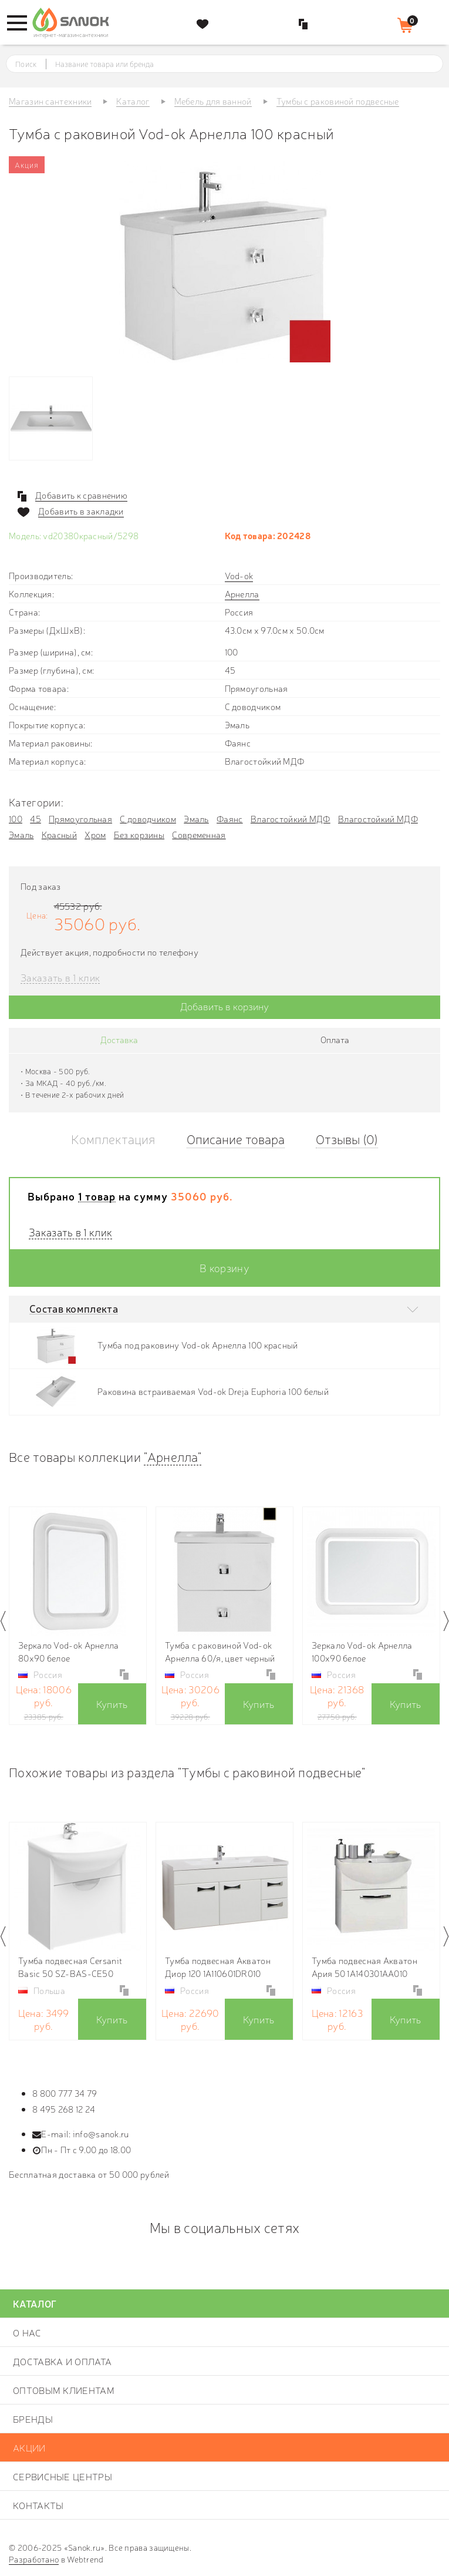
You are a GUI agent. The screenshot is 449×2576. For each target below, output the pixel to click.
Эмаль (196, 818)
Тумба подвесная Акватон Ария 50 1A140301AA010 (364, 1966)
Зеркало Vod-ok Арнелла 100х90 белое (362, 1651)
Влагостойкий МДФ (290, 818)
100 (15, 818)
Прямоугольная (80, 818)
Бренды (33, 2418)
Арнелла (242, 593)
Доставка (119, 1039)
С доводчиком (148, 818)
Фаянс (230, 818)
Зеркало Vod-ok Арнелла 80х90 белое (68, 1651)
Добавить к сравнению (81, 495)
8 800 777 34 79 (64, 2093)
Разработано (34, 2559)
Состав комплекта (73, 1308)
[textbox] (235, 64)
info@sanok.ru (101, 2133)
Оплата (334, 1039)
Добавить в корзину (224, 1006)
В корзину (224, 1267)
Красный (59, 834)
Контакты (38, 2504)
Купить (112, 1703)
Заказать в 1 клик (60, 977)
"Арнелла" (172, 1456)
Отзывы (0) (347, 1138)
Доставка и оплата (62, 2361)
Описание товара (236, 1138)
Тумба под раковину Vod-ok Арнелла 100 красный (197, 1345)
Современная (198, 834)
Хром (95, 834)
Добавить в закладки (81, 511)
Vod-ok (239, 575)
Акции (29, 2447)
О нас (27, 2332)
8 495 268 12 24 (64, 2109)
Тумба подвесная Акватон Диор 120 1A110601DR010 (218, 1966)
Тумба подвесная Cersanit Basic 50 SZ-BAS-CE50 (70, 1966)
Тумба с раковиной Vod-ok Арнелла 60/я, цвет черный (220, 1651)
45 (35, 818)
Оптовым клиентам (63, 2389)
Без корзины (139, 834)
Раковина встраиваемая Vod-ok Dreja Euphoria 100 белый (213, 1391)
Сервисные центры (62, 2476)
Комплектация (113, 1138)
